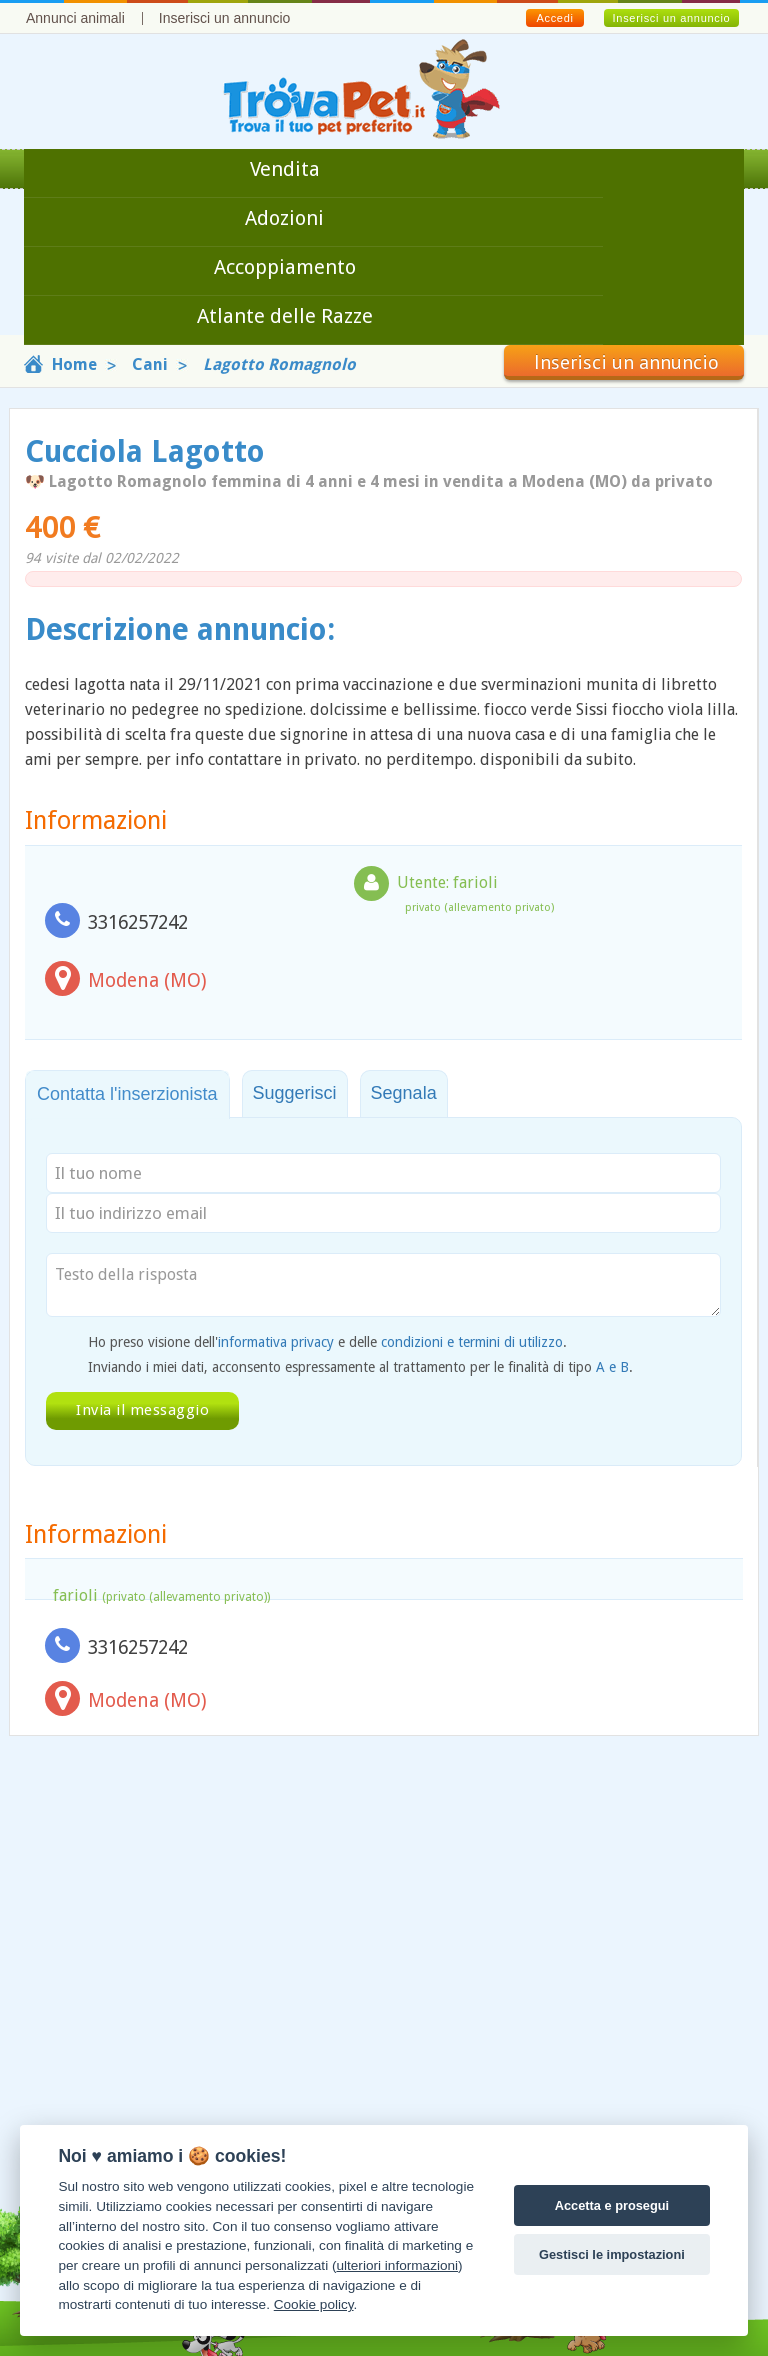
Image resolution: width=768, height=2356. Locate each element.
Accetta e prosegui (612, 2205)
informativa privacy (276, 1342)
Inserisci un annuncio (225, 18)
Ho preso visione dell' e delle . (327, 1342)
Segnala (404, 1093)
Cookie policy (314, 2304)
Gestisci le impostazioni (612, 2254)
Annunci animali (75, 18)
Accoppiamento (285, 267)
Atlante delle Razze (285, 316)
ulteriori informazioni (397, 2265)
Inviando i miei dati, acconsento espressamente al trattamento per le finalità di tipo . (360, 1367)
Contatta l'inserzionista (127, 1094)
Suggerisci (295, 1093)
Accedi (554, 18)
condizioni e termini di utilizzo (472, 1342)
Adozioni (284, 218)
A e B (612, 1367)
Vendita (285, 169)
